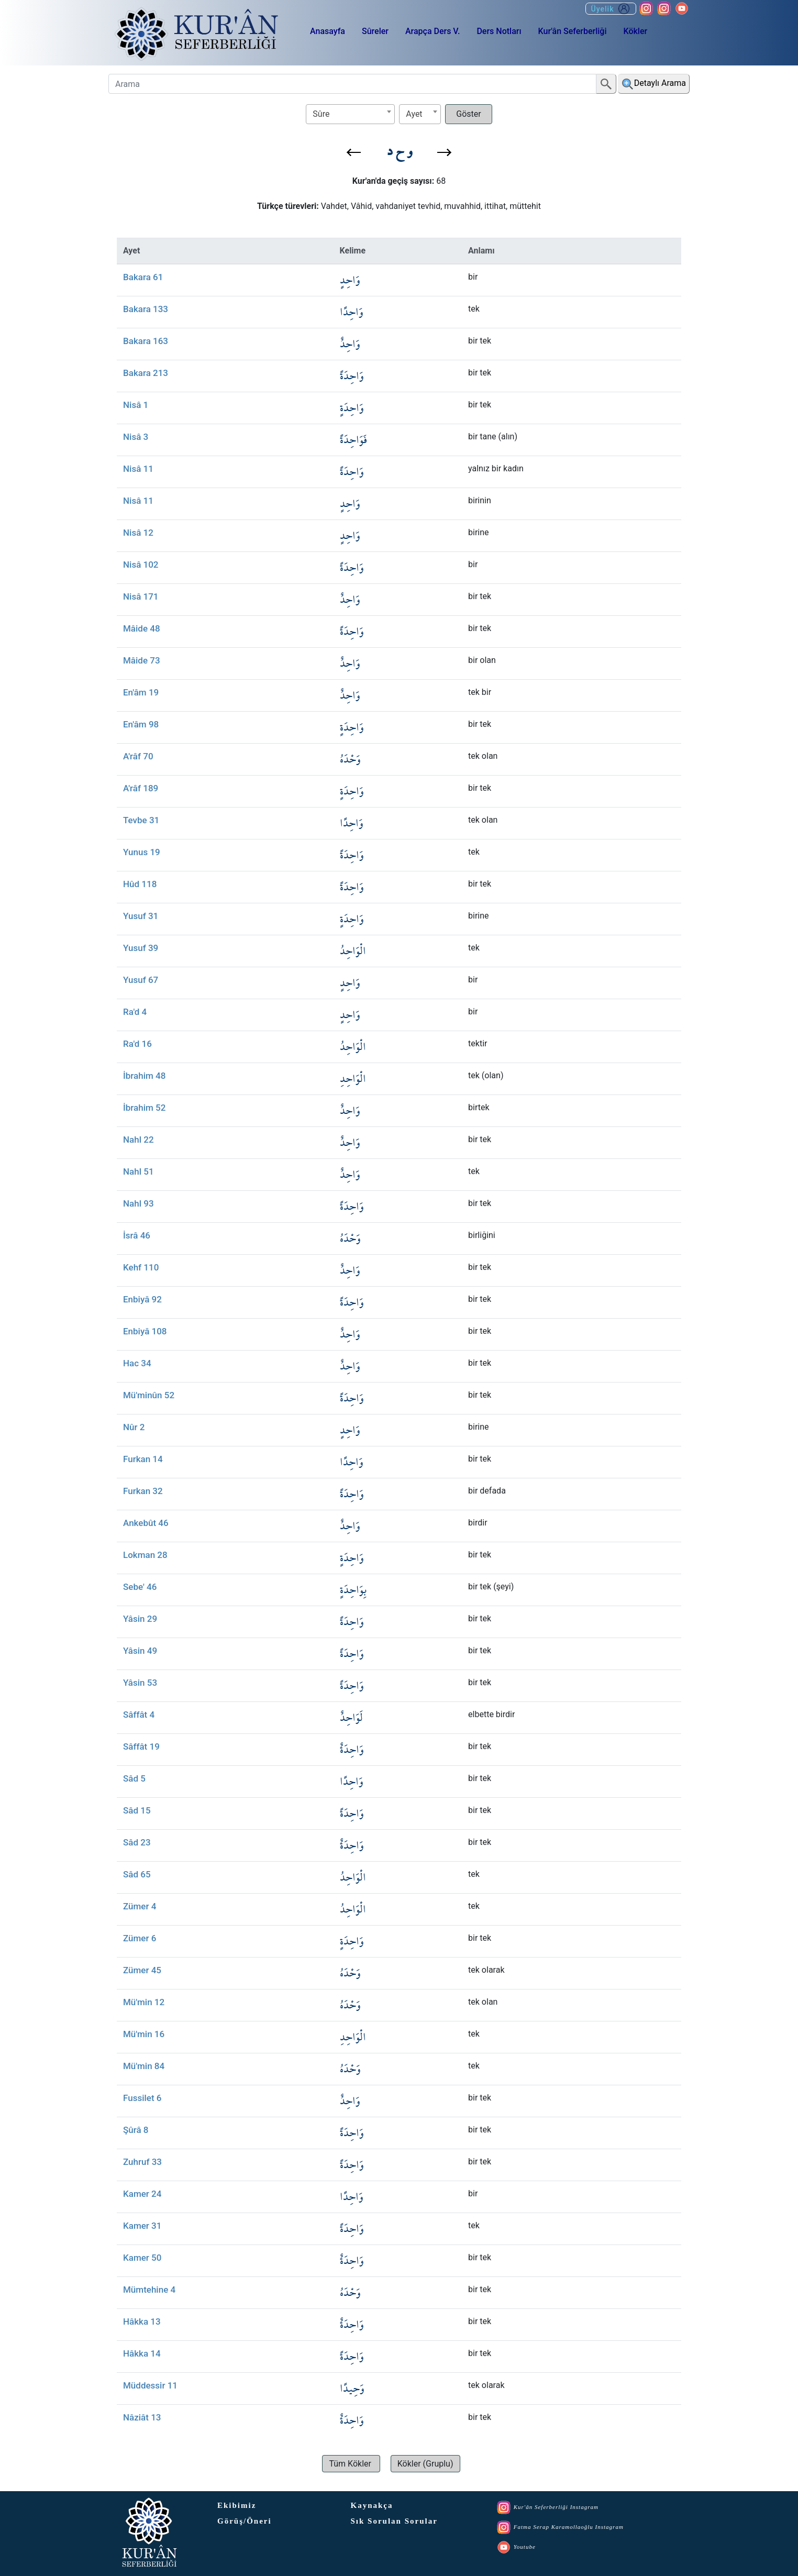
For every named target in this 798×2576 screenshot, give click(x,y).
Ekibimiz (236, 2505)
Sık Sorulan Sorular (394, 2521)
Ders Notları (498, 31)
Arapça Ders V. (432, 31)
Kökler (635, 31)
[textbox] (350, 114)
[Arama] (352, 84)
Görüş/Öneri (244, 2521)
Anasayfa (327, 31)
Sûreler (375, 31)
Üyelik (610, 9)
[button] (353, 152)
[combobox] (350, 114)
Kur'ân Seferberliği (572, 31)
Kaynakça (372, 2505)
